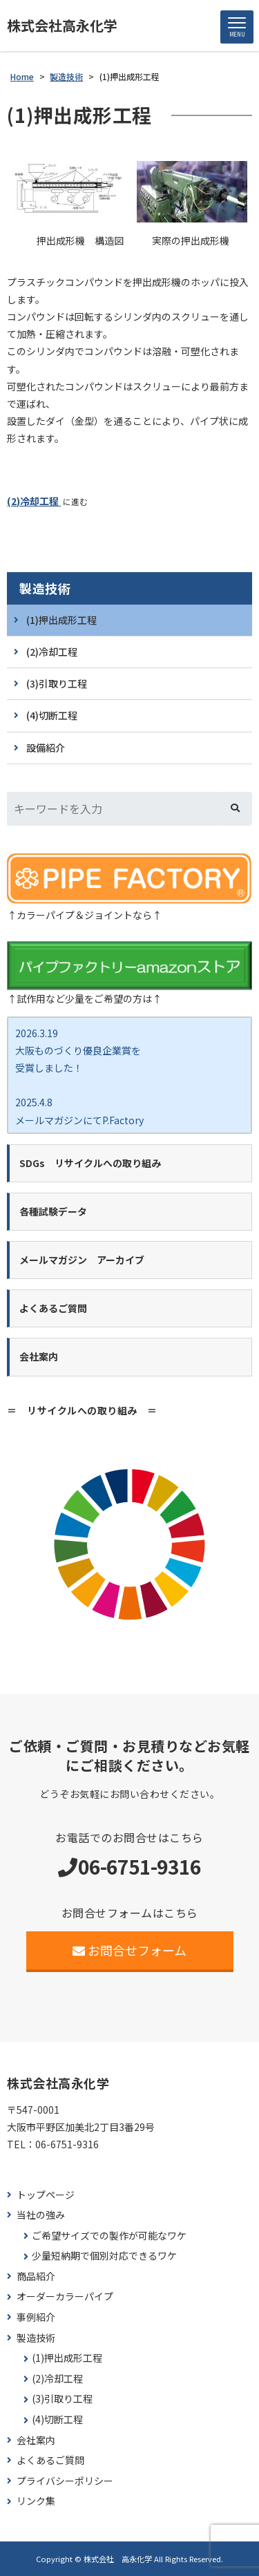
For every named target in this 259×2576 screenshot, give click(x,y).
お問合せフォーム (129, 1950)
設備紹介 (45, 748)
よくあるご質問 (50, 2460)
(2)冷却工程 (34, 501)
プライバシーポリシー (65, 2481)
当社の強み (41, 2215)
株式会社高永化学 (62, 26)
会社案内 (36, 2440)
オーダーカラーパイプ (65, 2296)
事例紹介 (36, 2317)
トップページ (46, 2194)
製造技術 (44, 588)
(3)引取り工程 (56, 683)
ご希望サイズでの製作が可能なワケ (109, 2235)
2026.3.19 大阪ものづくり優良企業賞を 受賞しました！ (78, 1050)
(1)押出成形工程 (61, 620)
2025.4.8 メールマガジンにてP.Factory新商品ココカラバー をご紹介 (79, 1119)
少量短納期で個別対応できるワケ (104, 2255)
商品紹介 (36, 2276)
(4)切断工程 (51, 715)
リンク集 (36, 2501)
